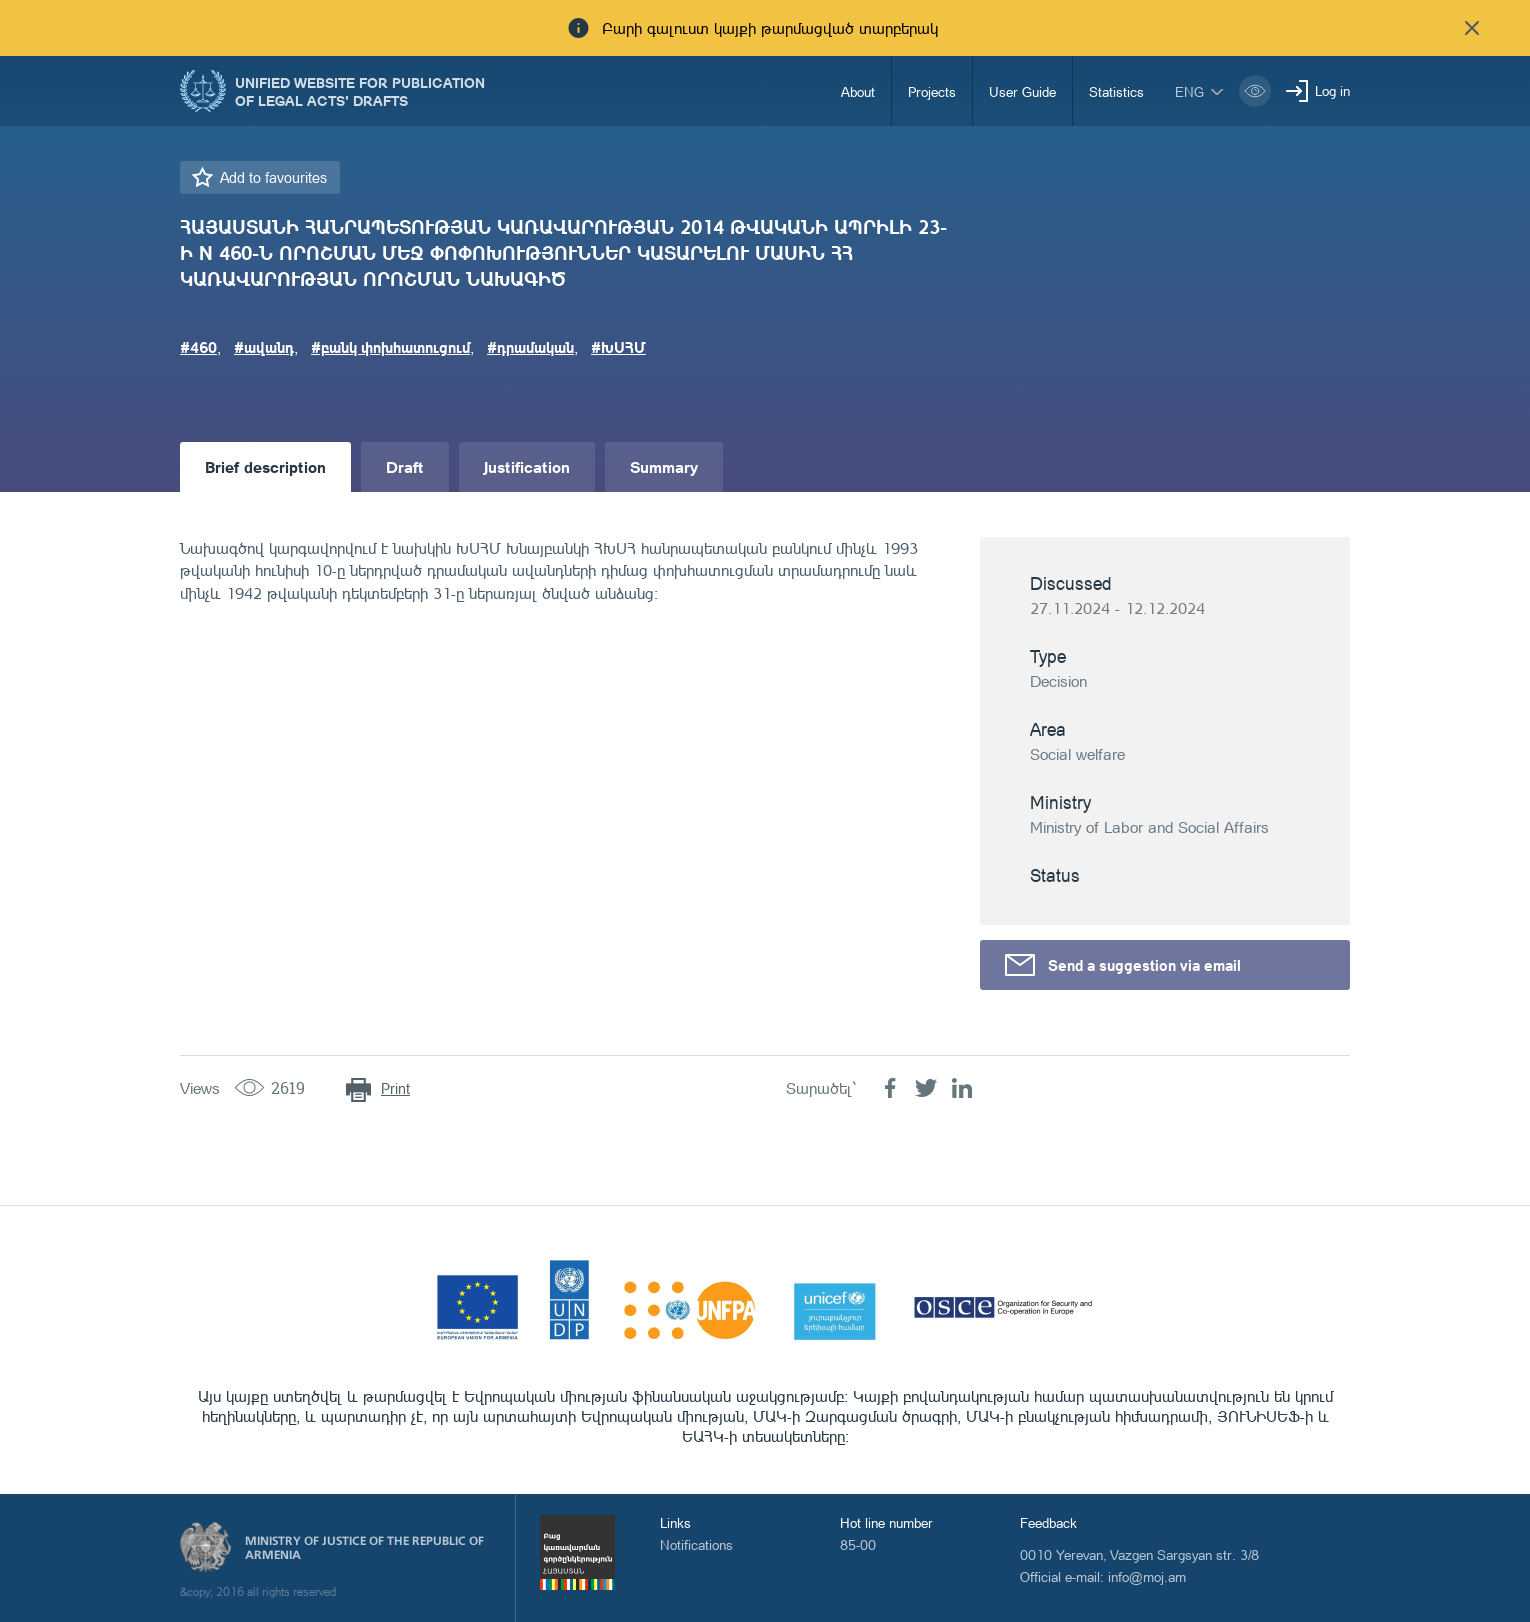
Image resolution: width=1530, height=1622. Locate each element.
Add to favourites (273, 177)
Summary (664, 466)
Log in (1332, 90)
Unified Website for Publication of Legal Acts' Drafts (360, 91)
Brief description (265, 466)
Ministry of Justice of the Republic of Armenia (364, 1548)
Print (395, 1088)
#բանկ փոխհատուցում (390, 347)
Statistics (1116, 91)
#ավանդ (264, 347)
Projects (932, 91)
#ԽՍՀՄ (618, 347)
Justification (527, 466)
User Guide (1022, 91)
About (858, 91)
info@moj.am (1147, 1576)
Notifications (696, 1544)
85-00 (858, 1544)
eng (1189, 91)
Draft (405, 466)
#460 (198, 347)
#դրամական (530, 347)
